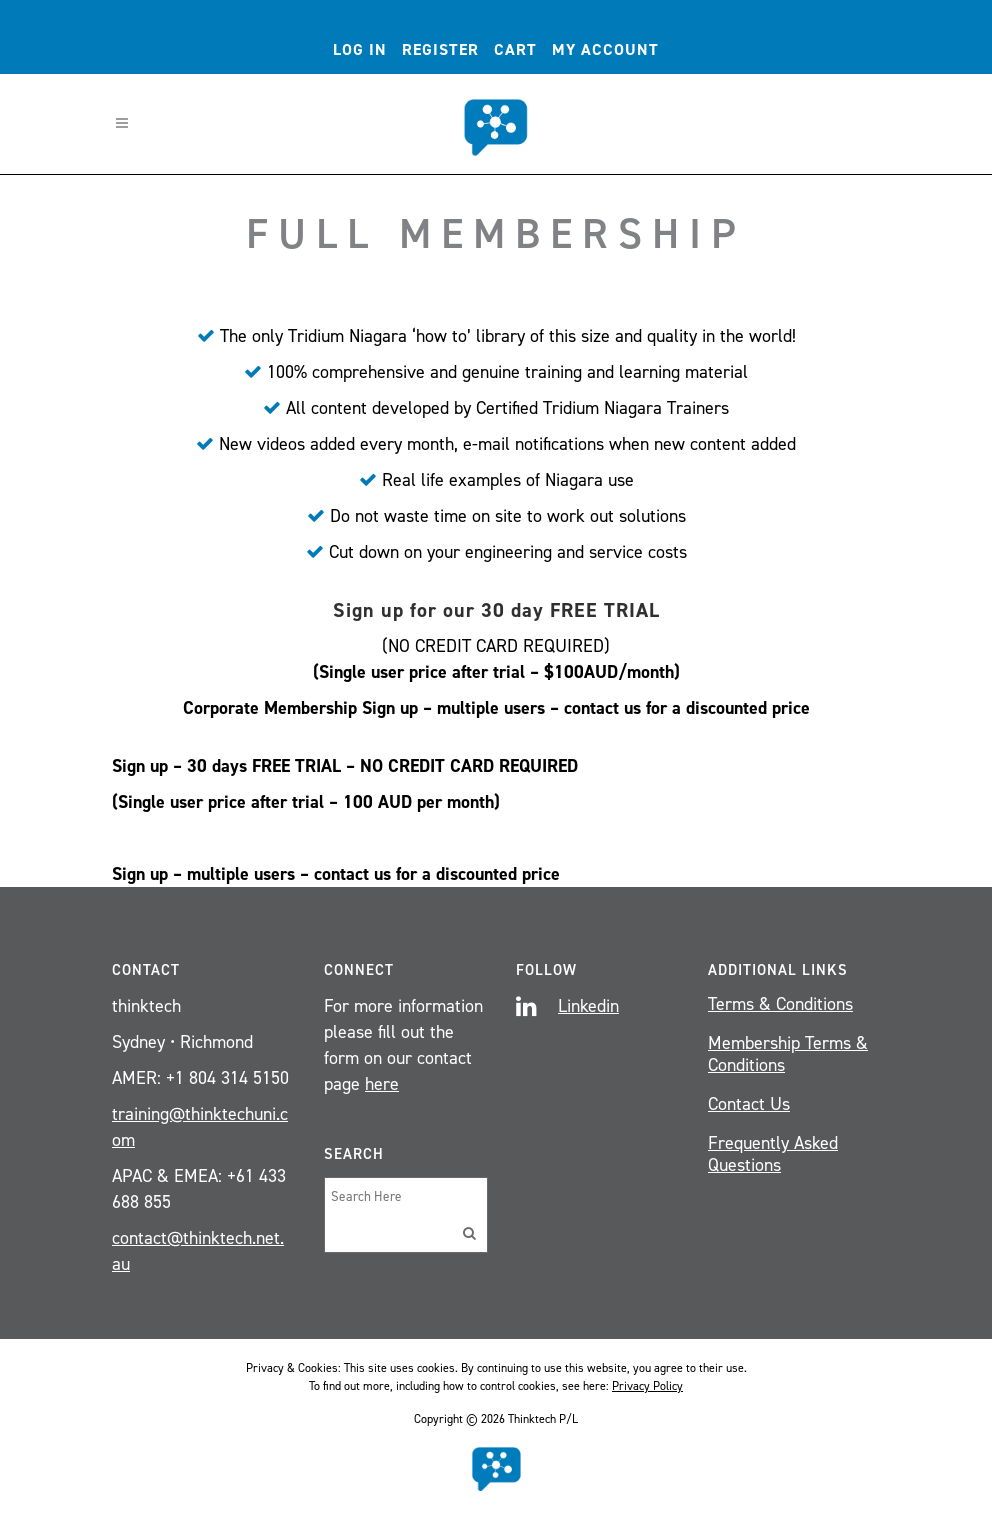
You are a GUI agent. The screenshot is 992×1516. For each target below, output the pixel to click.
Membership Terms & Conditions (788, 1054)
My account (605, 49)
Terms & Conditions (780, 1004)
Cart (515, 49)
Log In (360, 49)
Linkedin (588, 1006)
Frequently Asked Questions (773, 1154)
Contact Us (749, 1104)
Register (440, 49)
